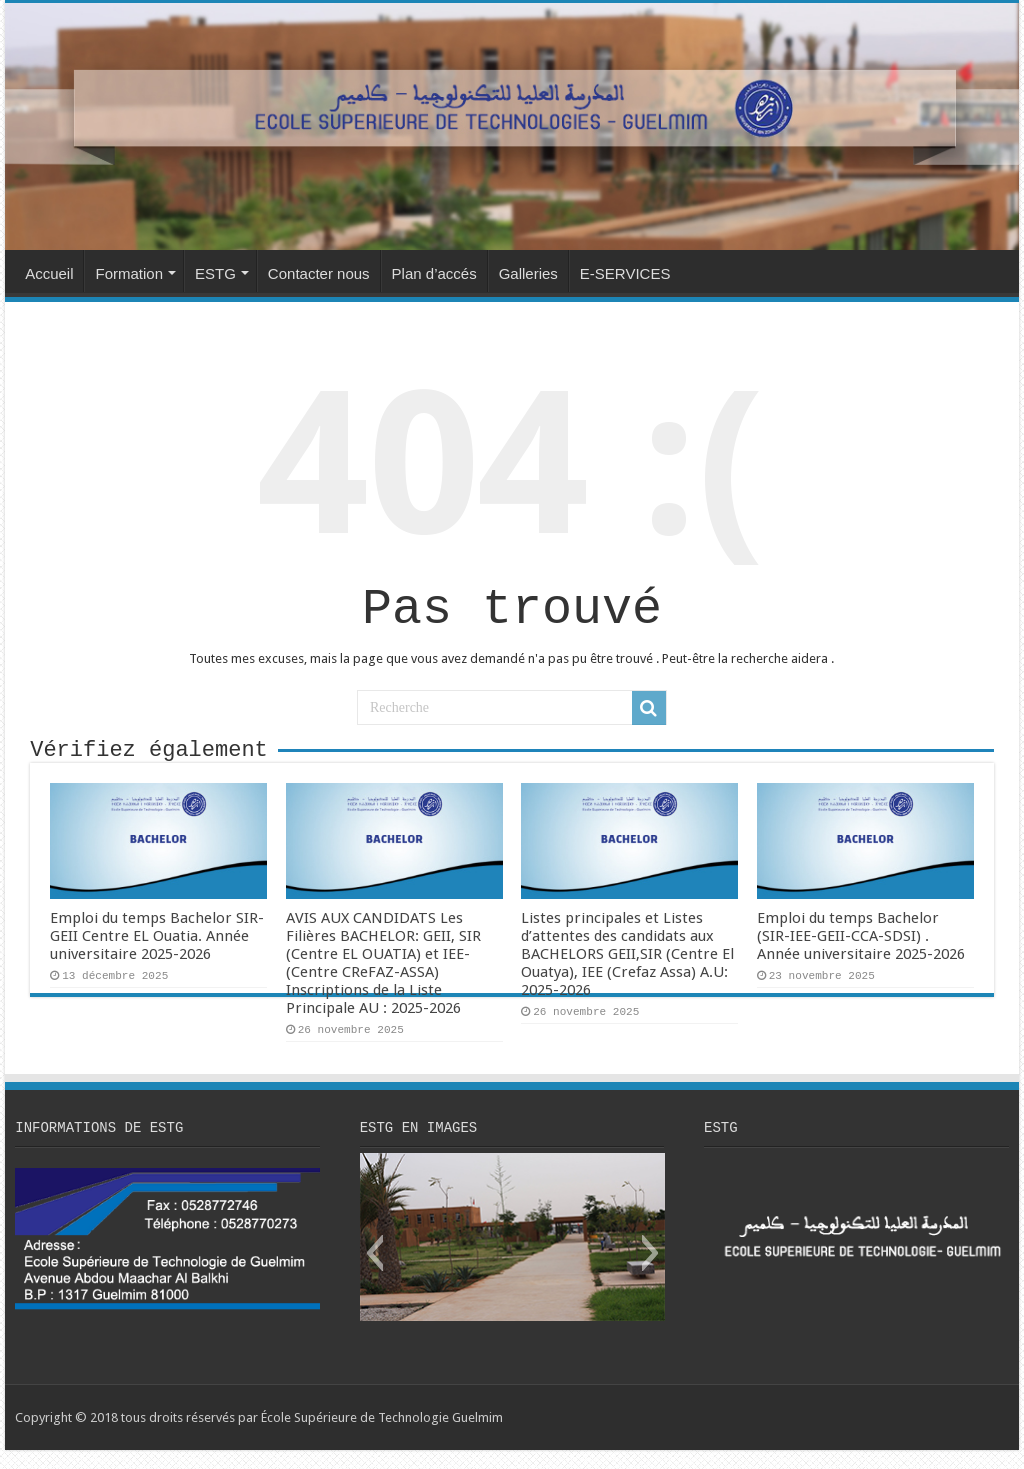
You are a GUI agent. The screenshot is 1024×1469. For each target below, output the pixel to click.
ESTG (215, 273)
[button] (374, 1272)
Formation (129, 273)
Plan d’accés (434, 273)
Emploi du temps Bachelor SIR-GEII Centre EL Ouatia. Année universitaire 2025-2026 (157, 952)
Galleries (528, 273)
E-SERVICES (625, 273)
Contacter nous (319, 273)
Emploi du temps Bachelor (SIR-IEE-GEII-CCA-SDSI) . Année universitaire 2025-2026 (861, 952)
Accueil (49, 273)
